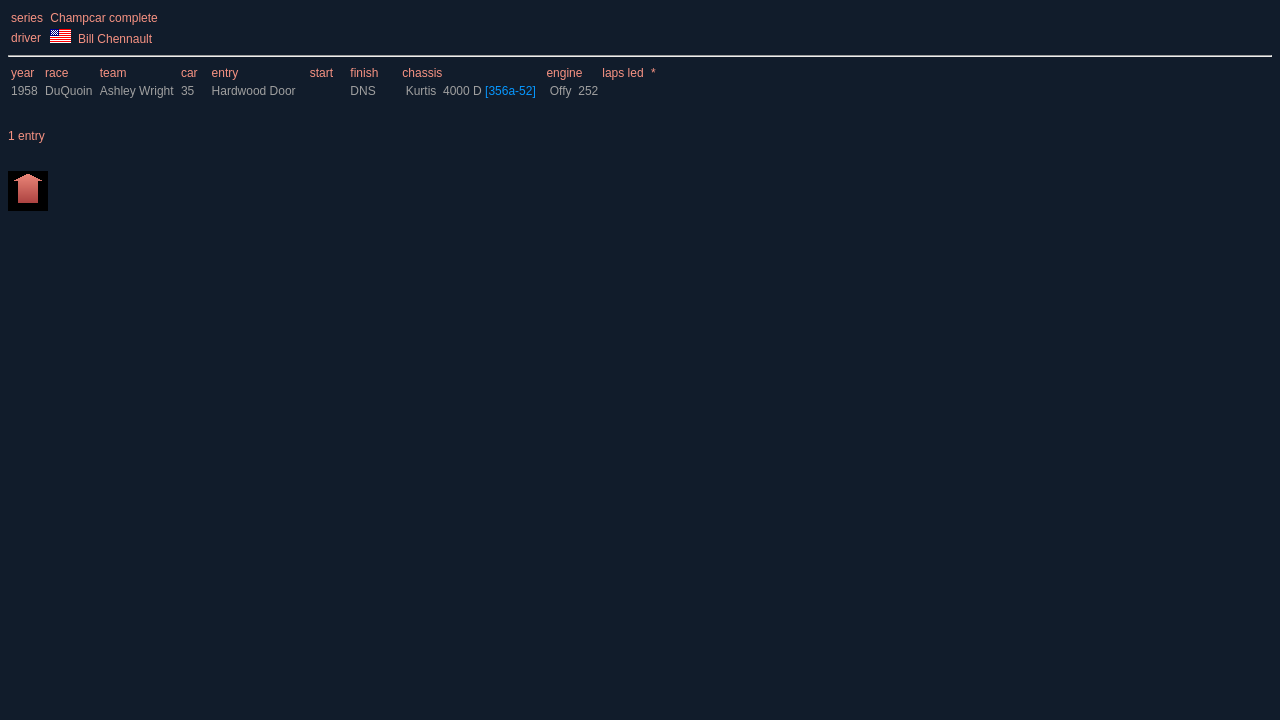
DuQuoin (68, 91)
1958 (24, 91)
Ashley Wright (138, 91)
